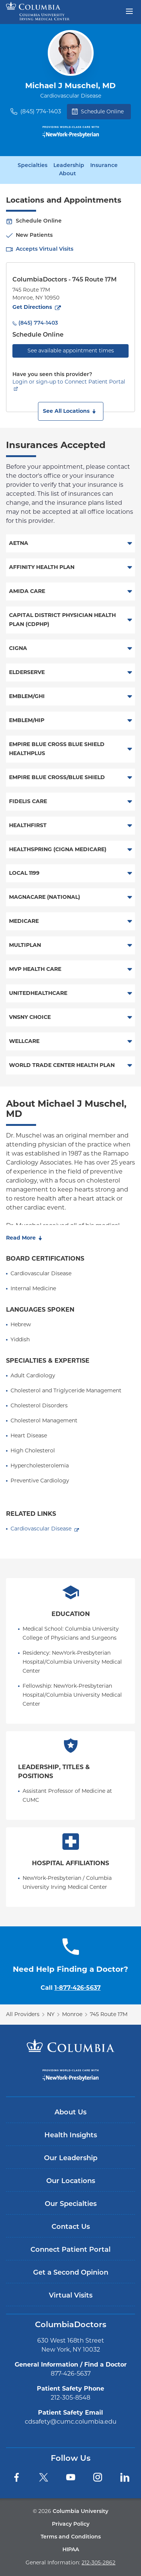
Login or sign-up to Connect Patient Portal (68, 381)
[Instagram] (97, 2477)
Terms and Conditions (71, 2537)
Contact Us (71, 2227)
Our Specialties (71, 2204)
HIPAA (70, 2550)
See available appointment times (70, 350)
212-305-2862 (98, 2562)
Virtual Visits (70, 2295)
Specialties (32, 166)
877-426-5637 (71, 2373)
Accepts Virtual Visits (44, 249)
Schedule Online (98, 111)
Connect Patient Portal (70, 2250)
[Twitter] (43, 2477)
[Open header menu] (129, 10)
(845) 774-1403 (40, 111)
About (67, 174)
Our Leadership (70, 2158)
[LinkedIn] (124, 2477)
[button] (70, 411)
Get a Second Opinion (70, 2273)
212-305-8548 (70, 2397)
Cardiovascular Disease (41, 1528)
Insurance (104, 166)
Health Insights (70, 2135)
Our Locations (70, 2181)
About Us (70, 2112)
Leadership (68, 166)
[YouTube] (70, 2477)
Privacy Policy (70, 2524)
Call (71, 1987)
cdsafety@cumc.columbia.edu (71, 2421)
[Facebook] (16, 2477)
